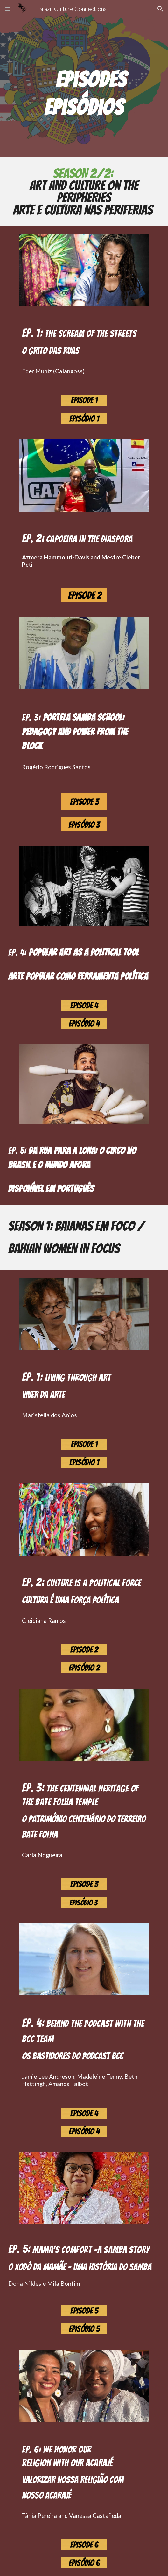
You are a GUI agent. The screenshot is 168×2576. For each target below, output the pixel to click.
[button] (7, 8)
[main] (84, 74)
